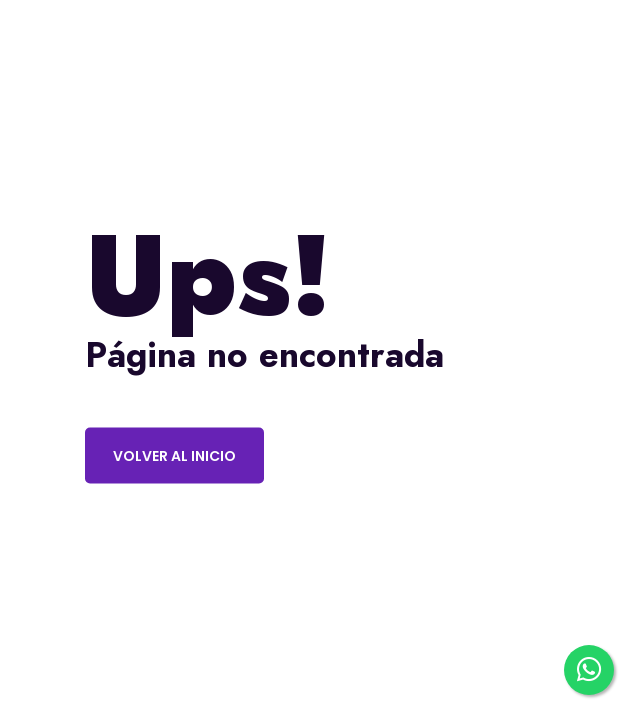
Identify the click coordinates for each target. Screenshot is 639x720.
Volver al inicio (174, 456)
